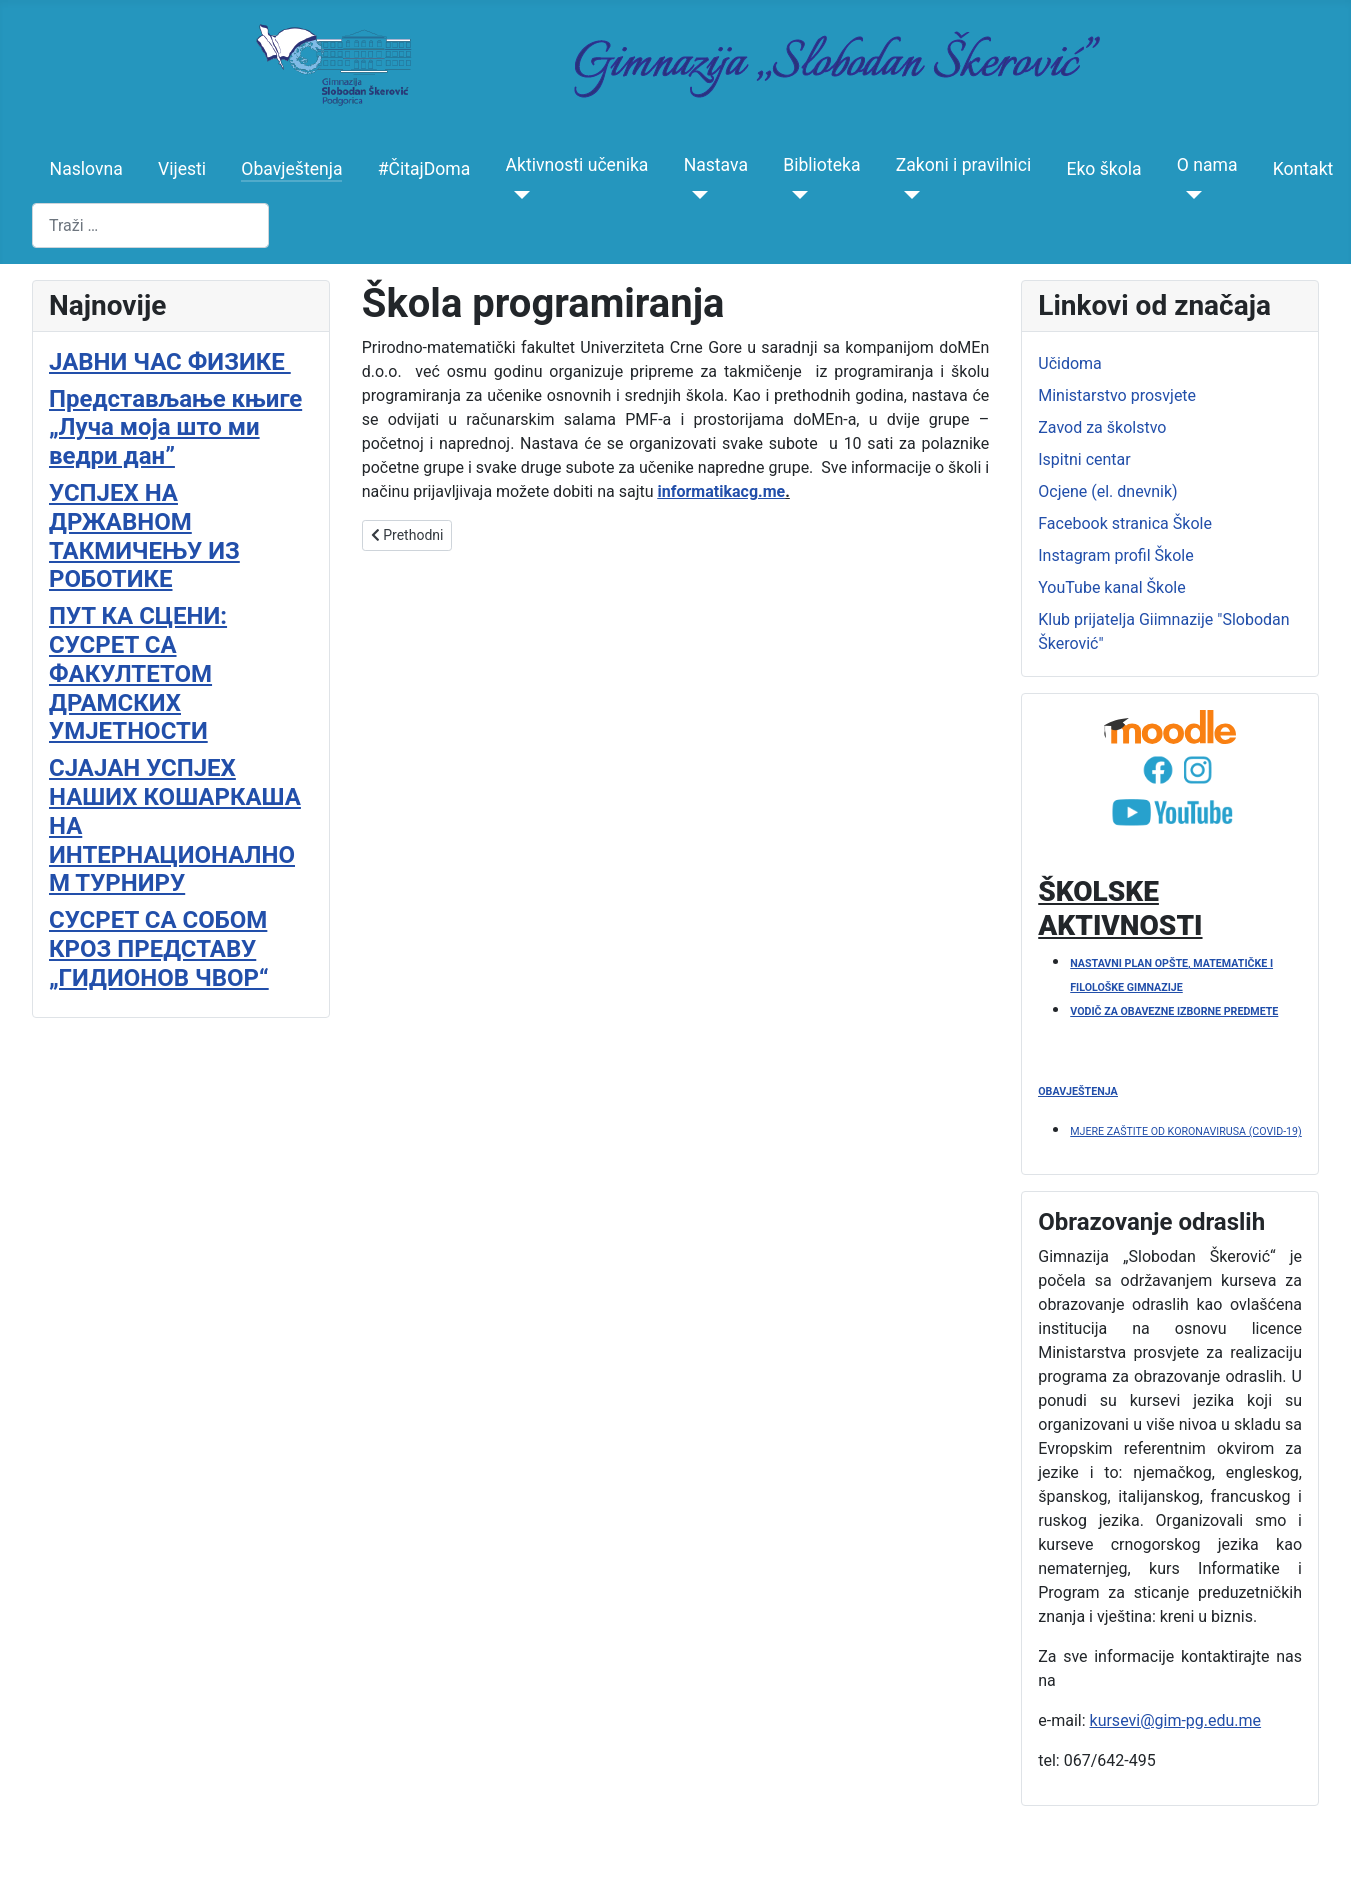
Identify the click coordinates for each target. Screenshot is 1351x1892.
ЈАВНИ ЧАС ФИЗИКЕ (170, 362)
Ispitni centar (1084, 459)
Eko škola (1103, 169)
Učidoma (1070, 363)
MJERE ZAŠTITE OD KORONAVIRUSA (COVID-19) (1186, 1131)
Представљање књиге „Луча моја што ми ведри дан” (175, 428)
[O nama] (1189, 195)
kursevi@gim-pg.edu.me (1176, 1720)
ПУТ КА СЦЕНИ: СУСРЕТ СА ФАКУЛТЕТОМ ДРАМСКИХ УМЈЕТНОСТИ (138, 673)
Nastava (716, 165)
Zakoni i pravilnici (964, 165)
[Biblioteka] (795, 195)
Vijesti (182, 169)
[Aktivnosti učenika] (518, 195)
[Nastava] (696, 195)
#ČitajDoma (424, 169)
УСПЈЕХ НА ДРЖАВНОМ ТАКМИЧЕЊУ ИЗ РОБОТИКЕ (144, 536)
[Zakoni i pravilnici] (908, 195)
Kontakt (1303, 169)
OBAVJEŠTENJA (1077, 1091)
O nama (1207, 165)
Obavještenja (291, 169)
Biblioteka (821, 165)
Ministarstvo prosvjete (1117, 395)
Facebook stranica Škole (1125, 523)
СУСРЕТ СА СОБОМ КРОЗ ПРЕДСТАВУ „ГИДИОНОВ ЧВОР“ (159, 949)
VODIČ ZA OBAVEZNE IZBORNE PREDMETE (1174, 1011)
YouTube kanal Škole (1111, 587)
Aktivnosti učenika (577, 165)
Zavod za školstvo (1102, 427)
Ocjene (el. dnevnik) (1107, 491)
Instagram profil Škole (1115, 555)
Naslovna (86, 169)
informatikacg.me (722, 491)
